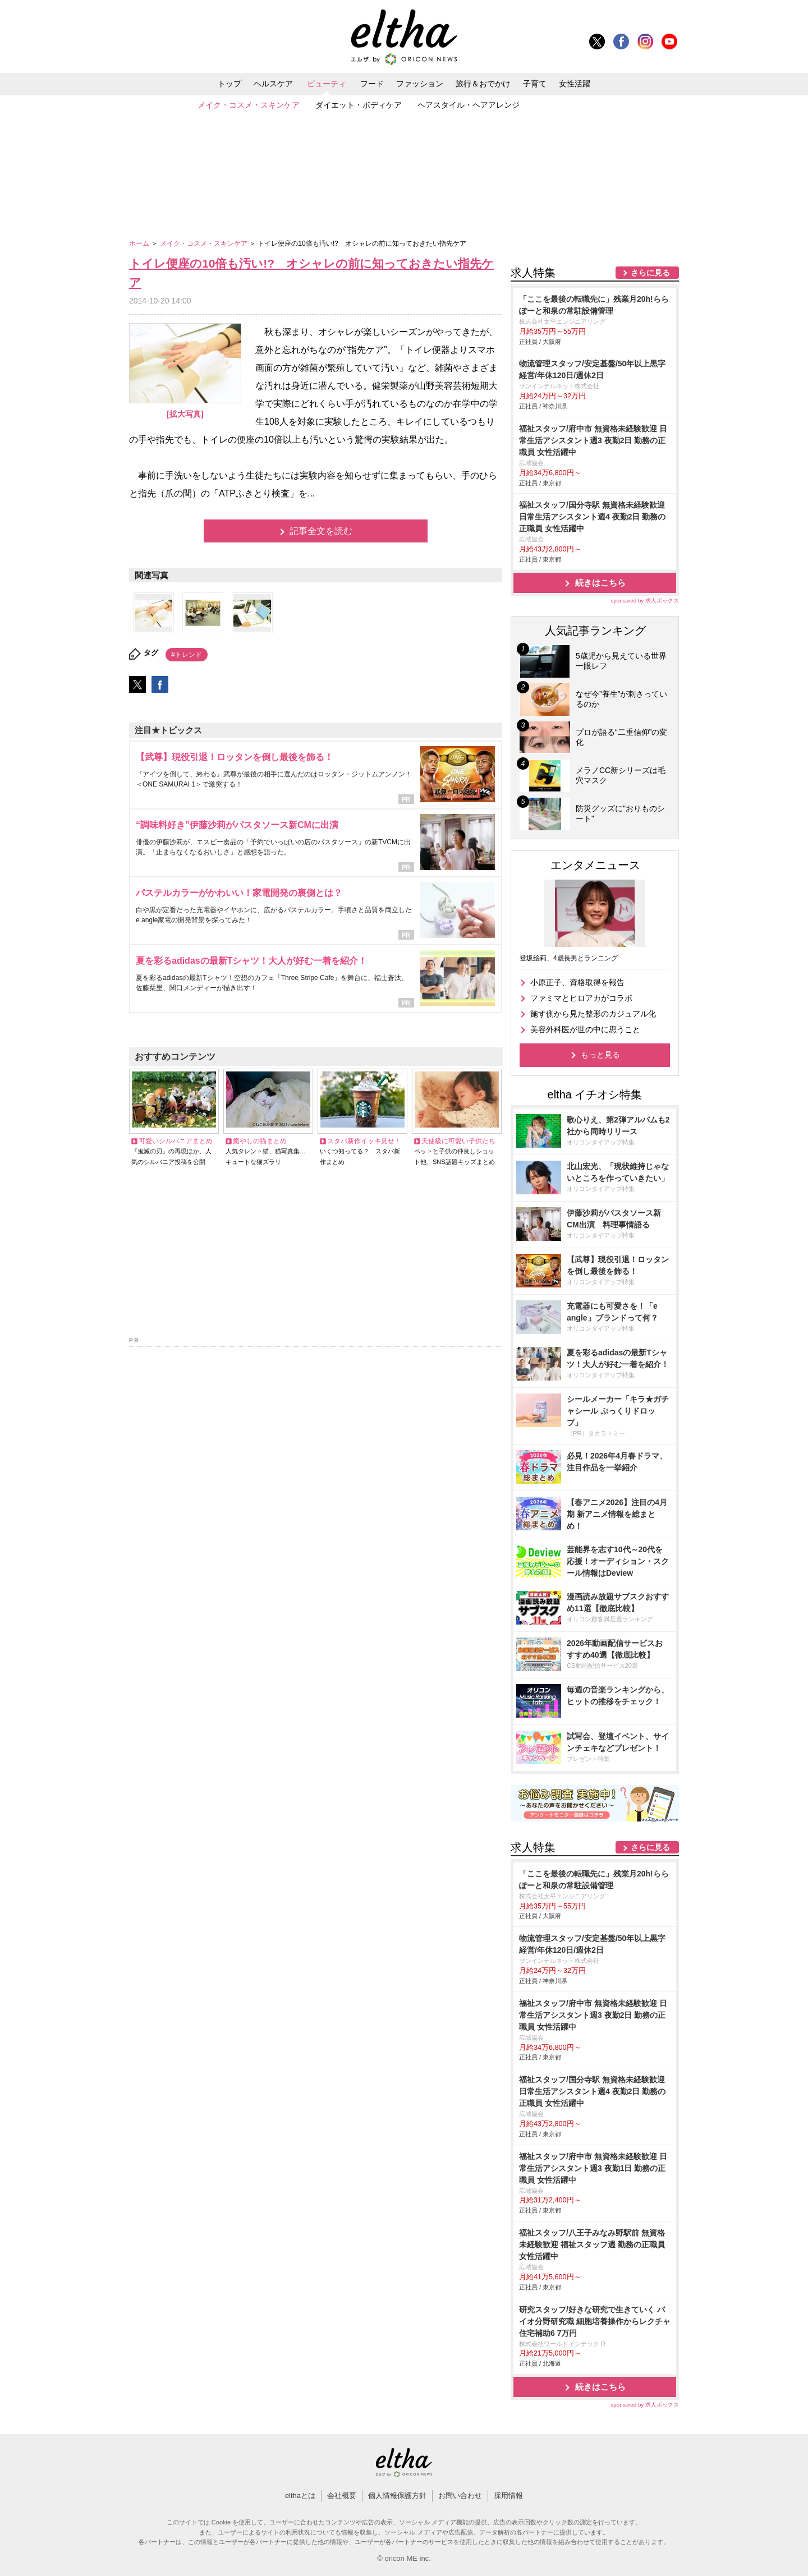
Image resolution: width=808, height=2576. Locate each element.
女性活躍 (574, 83)
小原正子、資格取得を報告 (577, 982)
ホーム (140, 243)
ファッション (419, 83)
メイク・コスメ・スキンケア (249, 104)
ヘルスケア (273, 83)
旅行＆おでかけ (483, 83)
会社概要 (341, 2495)
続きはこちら (600, 582)
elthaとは (300, 2495)
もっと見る (600, 1054)
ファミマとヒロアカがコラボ (581, 997)
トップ (229, 83)
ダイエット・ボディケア (358, 104)
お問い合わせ (460, 2495)
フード (372, 83)
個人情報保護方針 (397, 2495)
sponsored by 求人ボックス (644, 600)
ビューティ (326, 83)
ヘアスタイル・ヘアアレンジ (468, 104)
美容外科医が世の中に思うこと (585, 1029)
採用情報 (508, 2495)
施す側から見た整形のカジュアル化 (593, 1013)
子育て (535, 83)
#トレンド (186, 655)
